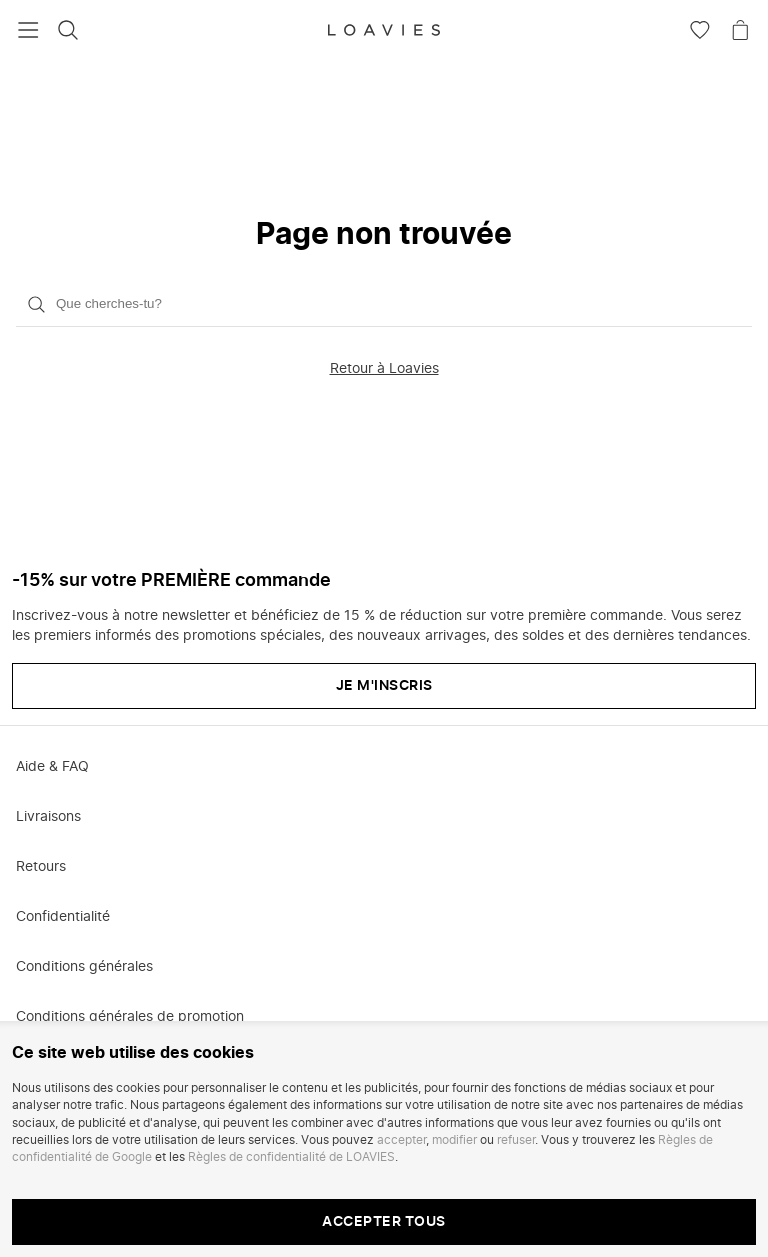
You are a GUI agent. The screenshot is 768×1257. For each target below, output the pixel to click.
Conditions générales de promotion (130, 1017)
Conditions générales (84, 967)
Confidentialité (63, 917)
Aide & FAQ (52, 767)
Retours (41, 867)
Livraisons (48, 817)
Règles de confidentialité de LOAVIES (291, 1157)
